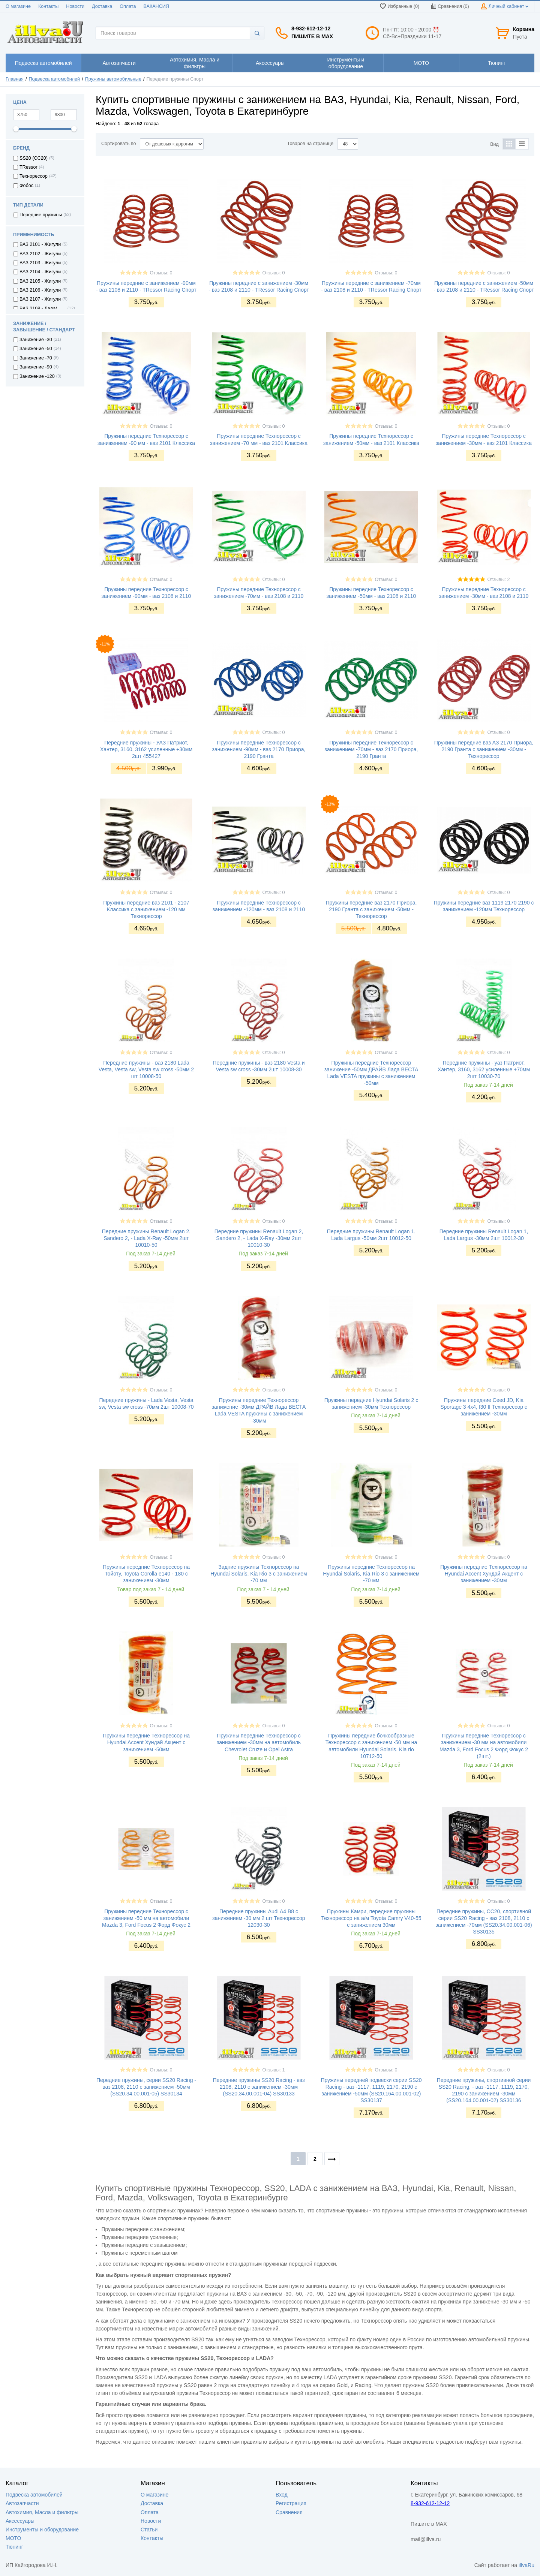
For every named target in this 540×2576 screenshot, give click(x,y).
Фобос (26, 185)
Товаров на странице (310, 143)
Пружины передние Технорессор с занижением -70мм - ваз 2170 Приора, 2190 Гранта (371, 749)
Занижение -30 (36, 339)
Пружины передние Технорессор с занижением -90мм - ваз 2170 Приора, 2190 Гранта (259, 749)
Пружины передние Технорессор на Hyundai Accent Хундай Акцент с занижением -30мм (483, 1573)
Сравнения (289, 2512)
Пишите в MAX (312, 36)
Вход (282, 2495)
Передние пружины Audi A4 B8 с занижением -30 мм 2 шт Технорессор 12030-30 (258, 1918)
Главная (15, 79)
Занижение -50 (36, 348)
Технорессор (34, 176)
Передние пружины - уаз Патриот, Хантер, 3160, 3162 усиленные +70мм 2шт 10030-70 (484, 1069)
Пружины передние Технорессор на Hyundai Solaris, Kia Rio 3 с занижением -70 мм (371, 1573)
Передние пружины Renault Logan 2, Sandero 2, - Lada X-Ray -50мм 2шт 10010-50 (146, 1238)
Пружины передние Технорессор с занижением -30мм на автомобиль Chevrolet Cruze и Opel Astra (259, 1742)
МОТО (13, 2538)
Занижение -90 (36, 367)
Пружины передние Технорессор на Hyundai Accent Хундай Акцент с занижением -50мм (146, 1742)
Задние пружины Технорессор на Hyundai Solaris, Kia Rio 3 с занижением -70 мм (258, 1573)
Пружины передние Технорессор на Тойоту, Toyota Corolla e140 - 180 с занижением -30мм (146, 1573)
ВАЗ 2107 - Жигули (40, 299)
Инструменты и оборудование (42, 2530)
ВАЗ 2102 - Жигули (40, 253)
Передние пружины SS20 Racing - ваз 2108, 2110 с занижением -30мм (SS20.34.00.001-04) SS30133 (258, 2087)
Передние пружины (41, 214)
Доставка (102, 6)
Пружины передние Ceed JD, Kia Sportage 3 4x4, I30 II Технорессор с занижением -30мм (483, 1407)
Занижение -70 (36, 358)
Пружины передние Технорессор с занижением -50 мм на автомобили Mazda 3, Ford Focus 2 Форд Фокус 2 (146, 1918)
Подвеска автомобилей (54, 79)
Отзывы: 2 (498, 579)
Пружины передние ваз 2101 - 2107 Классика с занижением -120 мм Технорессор (146, 909)
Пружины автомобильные (113, 79)
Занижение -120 (37, 376)
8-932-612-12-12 (310, 28)
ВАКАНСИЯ (156, 6)
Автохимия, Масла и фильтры (42, 2512)
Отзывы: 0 (161, 273)
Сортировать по (118, 143)
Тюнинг (14, 2547)
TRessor (29, 167)
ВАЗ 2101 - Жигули (40, 244)
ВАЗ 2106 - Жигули (40, 290)
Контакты (48, 6)
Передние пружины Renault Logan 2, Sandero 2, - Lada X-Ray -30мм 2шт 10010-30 (258, 1238)
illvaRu (526, 2565)
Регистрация (291, 2503)
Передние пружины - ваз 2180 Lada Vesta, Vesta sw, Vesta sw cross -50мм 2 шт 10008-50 (146, 1069)
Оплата (128, 6)
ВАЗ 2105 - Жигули (40, 281)
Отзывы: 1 (273, 2070)
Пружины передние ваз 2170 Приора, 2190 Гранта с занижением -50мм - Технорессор (371, 909)
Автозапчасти (22, 2503)
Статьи (149, 2530)
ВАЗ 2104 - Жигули (40, 271)
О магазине (18, 6)
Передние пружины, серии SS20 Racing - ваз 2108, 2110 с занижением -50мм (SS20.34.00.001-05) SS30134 (146, 2087)
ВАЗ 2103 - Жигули (40, 262)
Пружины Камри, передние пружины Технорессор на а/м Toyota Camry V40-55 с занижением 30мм (371, 1918)
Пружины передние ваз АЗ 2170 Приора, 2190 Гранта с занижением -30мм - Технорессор (483, 749)
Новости (75, 6)
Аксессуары (20, 2521)
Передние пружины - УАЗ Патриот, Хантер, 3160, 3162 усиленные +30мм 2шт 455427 (146, 749)
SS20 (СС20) (34, 158)
